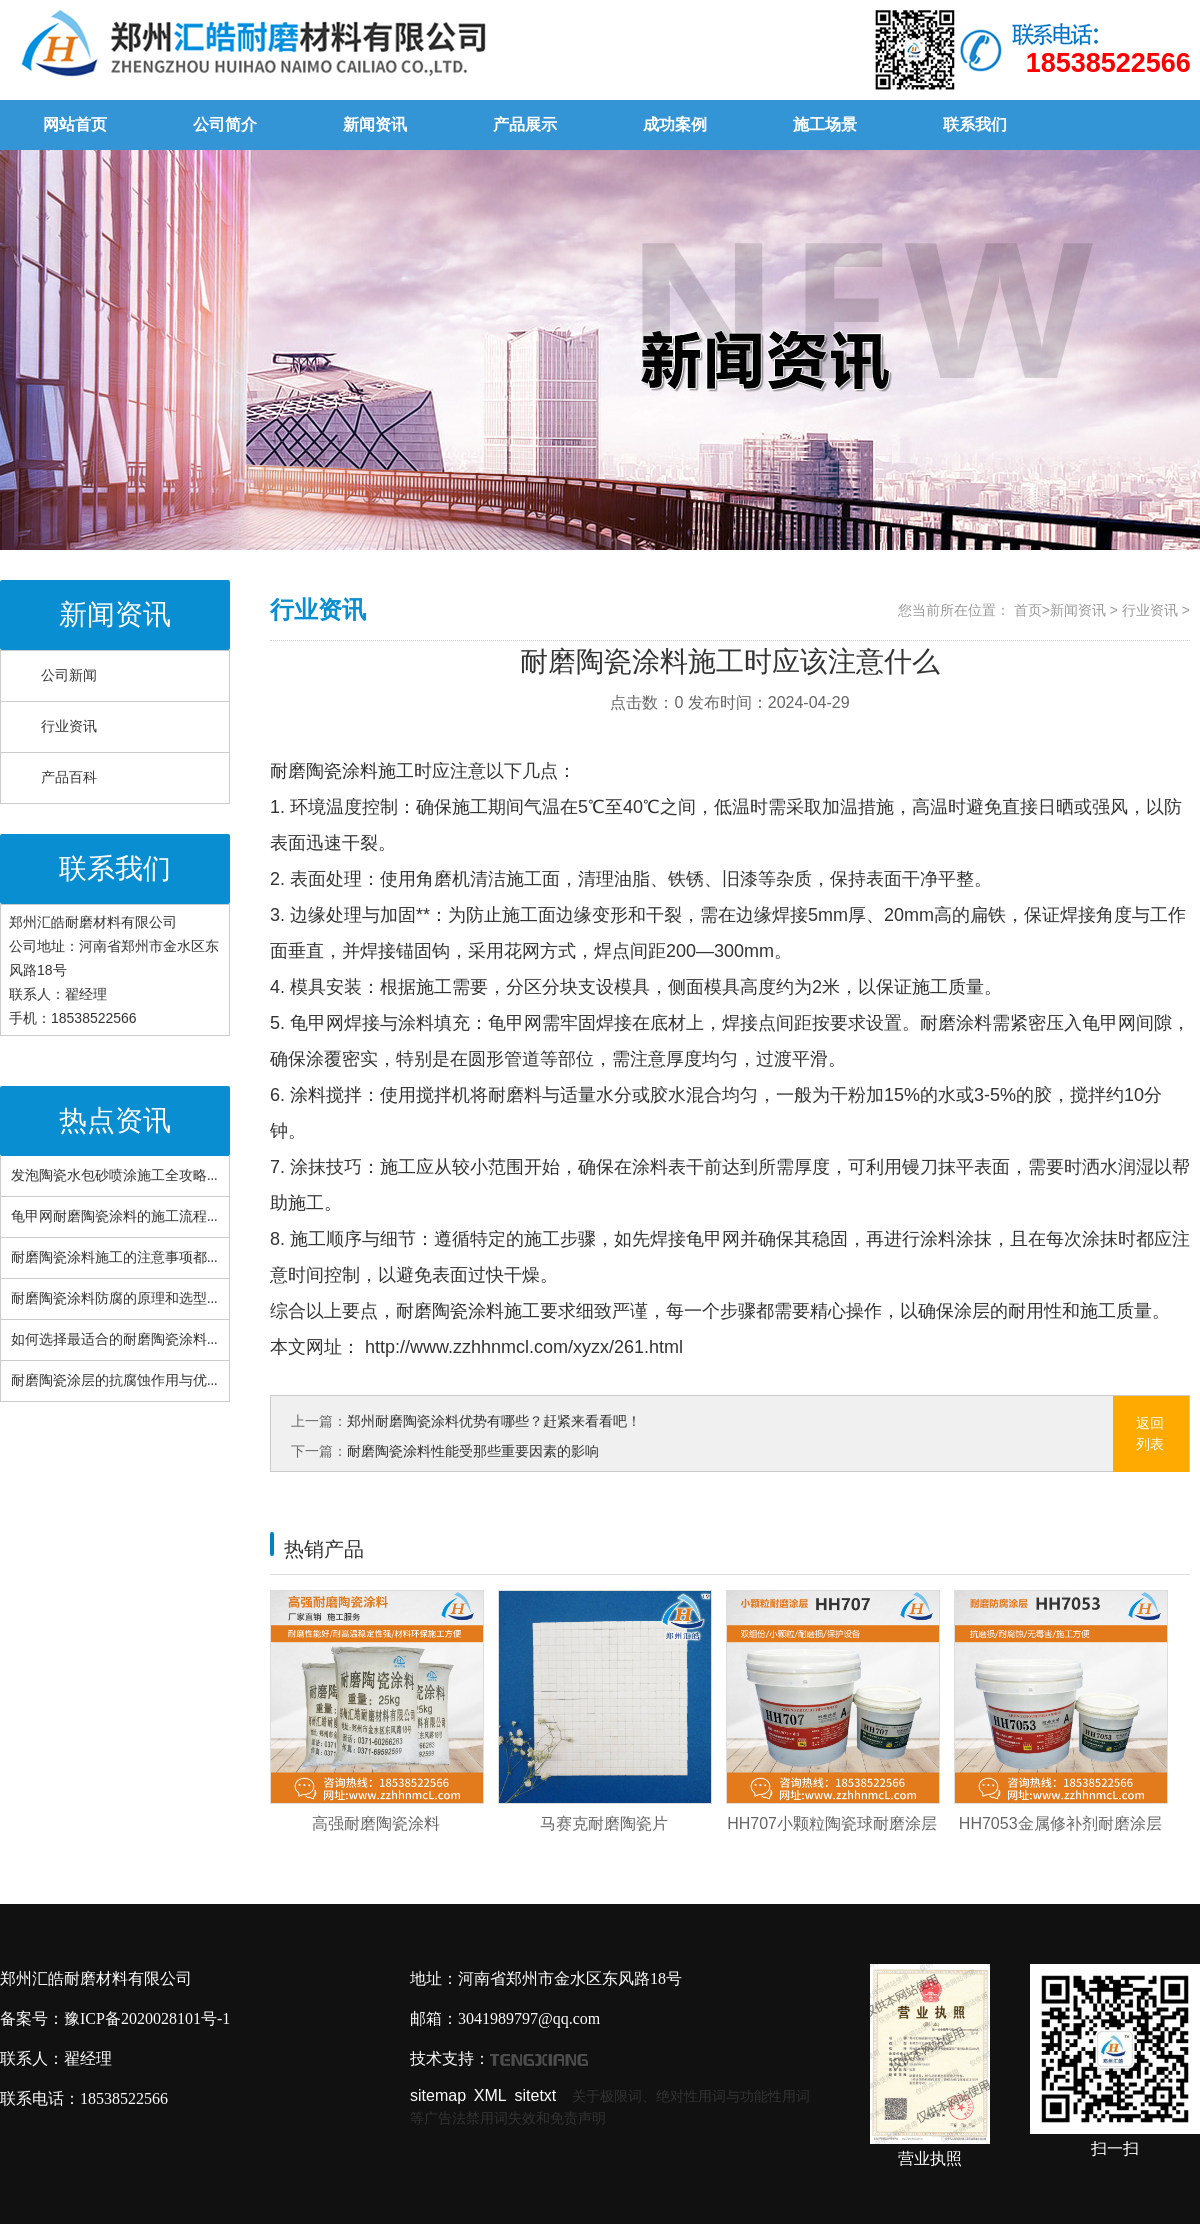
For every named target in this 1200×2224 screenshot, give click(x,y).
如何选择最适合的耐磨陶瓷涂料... (114, 1339)
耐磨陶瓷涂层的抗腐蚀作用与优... (114, 1380)
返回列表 (1150, 1433)
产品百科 (69, 777)
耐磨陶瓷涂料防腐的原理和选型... (114, 1298)
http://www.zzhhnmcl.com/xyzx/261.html (521, 1347)
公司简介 (225, 124)
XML (490, 2095)
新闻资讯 (375, 124)
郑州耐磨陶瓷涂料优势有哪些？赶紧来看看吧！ (494, 1421)
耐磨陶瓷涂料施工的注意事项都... (114, 1257)
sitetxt (536, 2095)
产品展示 (525, 124)
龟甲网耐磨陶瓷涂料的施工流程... (114, 1216)
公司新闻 (69, 675)
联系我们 (975, 124)
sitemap (438, 2095)
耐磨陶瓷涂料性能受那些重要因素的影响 (473, 1451)
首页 (1028, 610)
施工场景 (825, 124)
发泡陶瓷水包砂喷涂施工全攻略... (114, 1175)
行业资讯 (69, 726)
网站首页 (75, 124)
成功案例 (675, 124)
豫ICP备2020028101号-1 (147, 2018)
